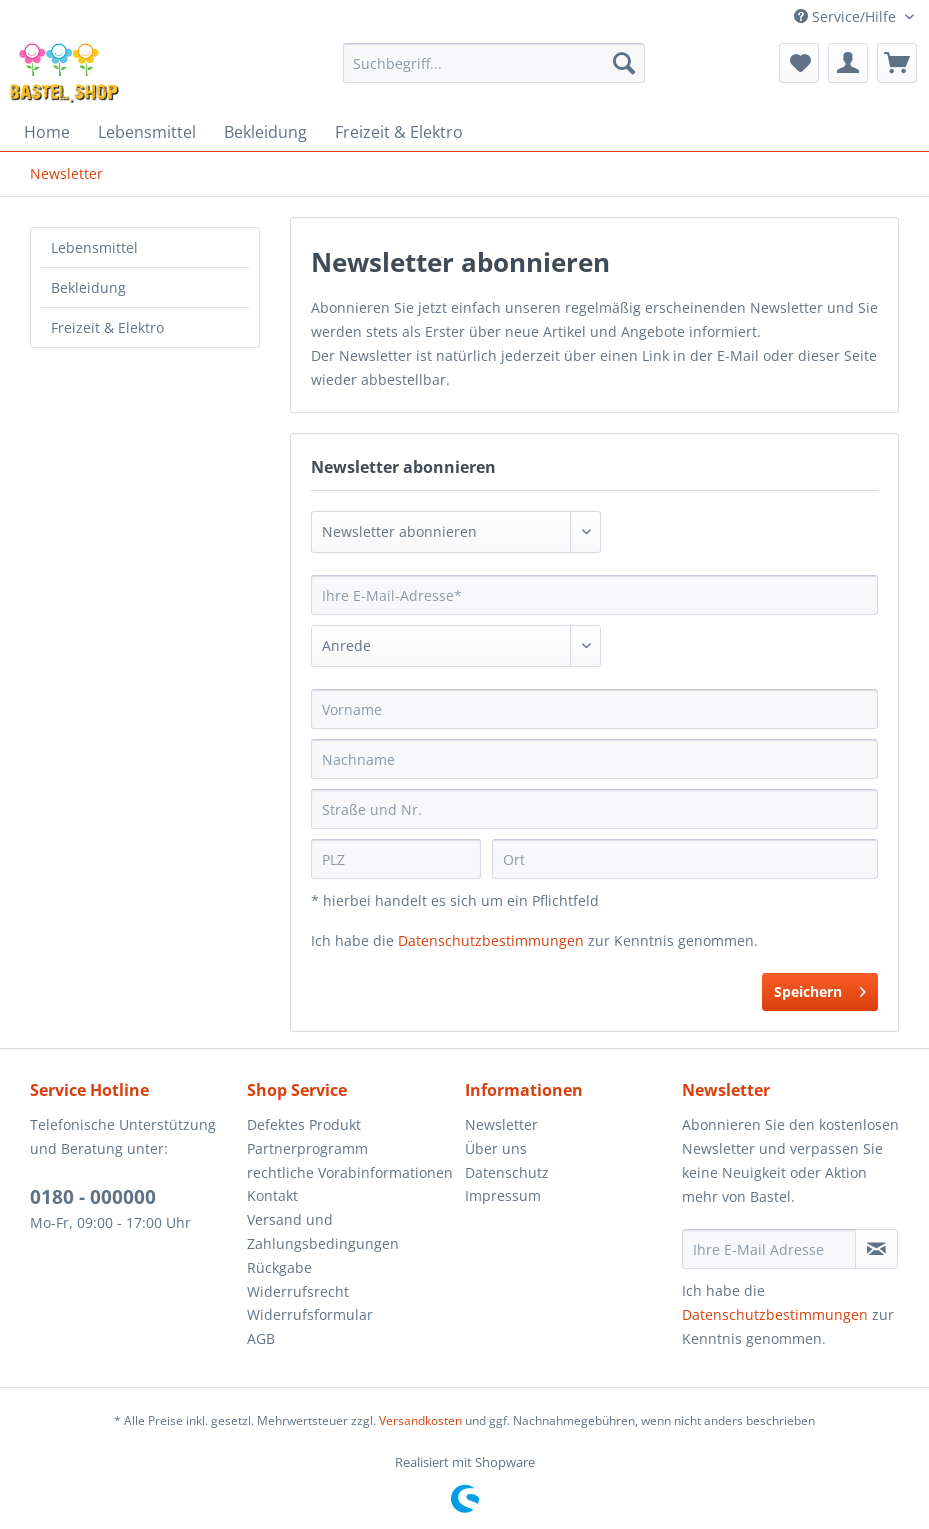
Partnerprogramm (307, 1148)
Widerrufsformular (310, 1314)
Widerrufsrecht (298, 1291)
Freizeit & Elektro (107, 327)
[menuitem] (494, 63)
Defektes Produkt (304, 1124)
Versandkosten (420, 1420)
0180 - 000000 (93, 1197)
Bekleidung (88, 287)
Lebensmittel (94, 247)
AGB (261, 1338)
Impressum (503, 1195)
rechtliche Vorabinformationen (350, 1172)
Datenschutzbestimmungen (491, 940)
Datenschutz (507, 1172)
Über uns (496, 1148)
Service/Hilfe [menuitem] (847, 16)
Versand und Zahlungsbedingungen (323, 1231)
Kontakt (272, 1195)
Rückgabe (279, 1267)
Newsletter (501, 1124)
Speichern (820, 988)
